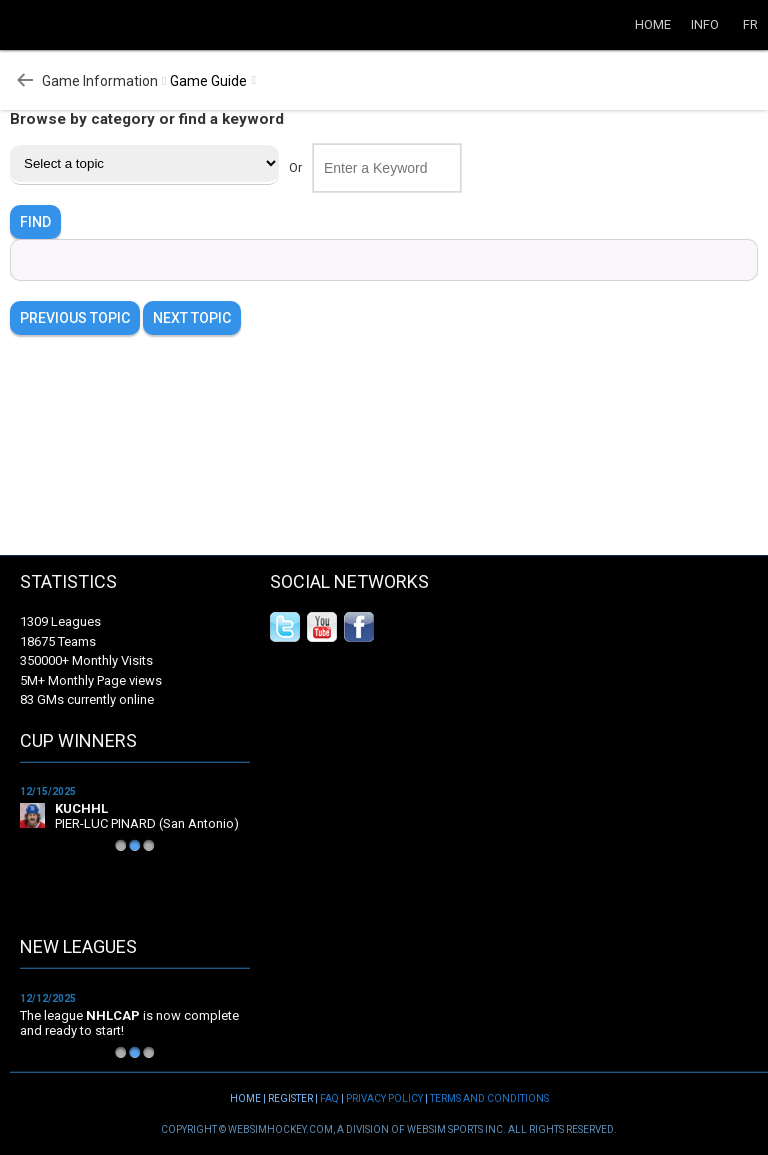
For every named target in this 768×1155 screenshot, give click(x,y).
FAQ (329, 1098)
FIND (35, 222)
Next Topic (192, 318)
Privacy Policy (384, 1098)
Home (653, 24)
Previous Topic (75, 318)
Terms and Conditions (489, 1098)
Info (705, 24)
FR (750, 24)
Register (290, 1098)
